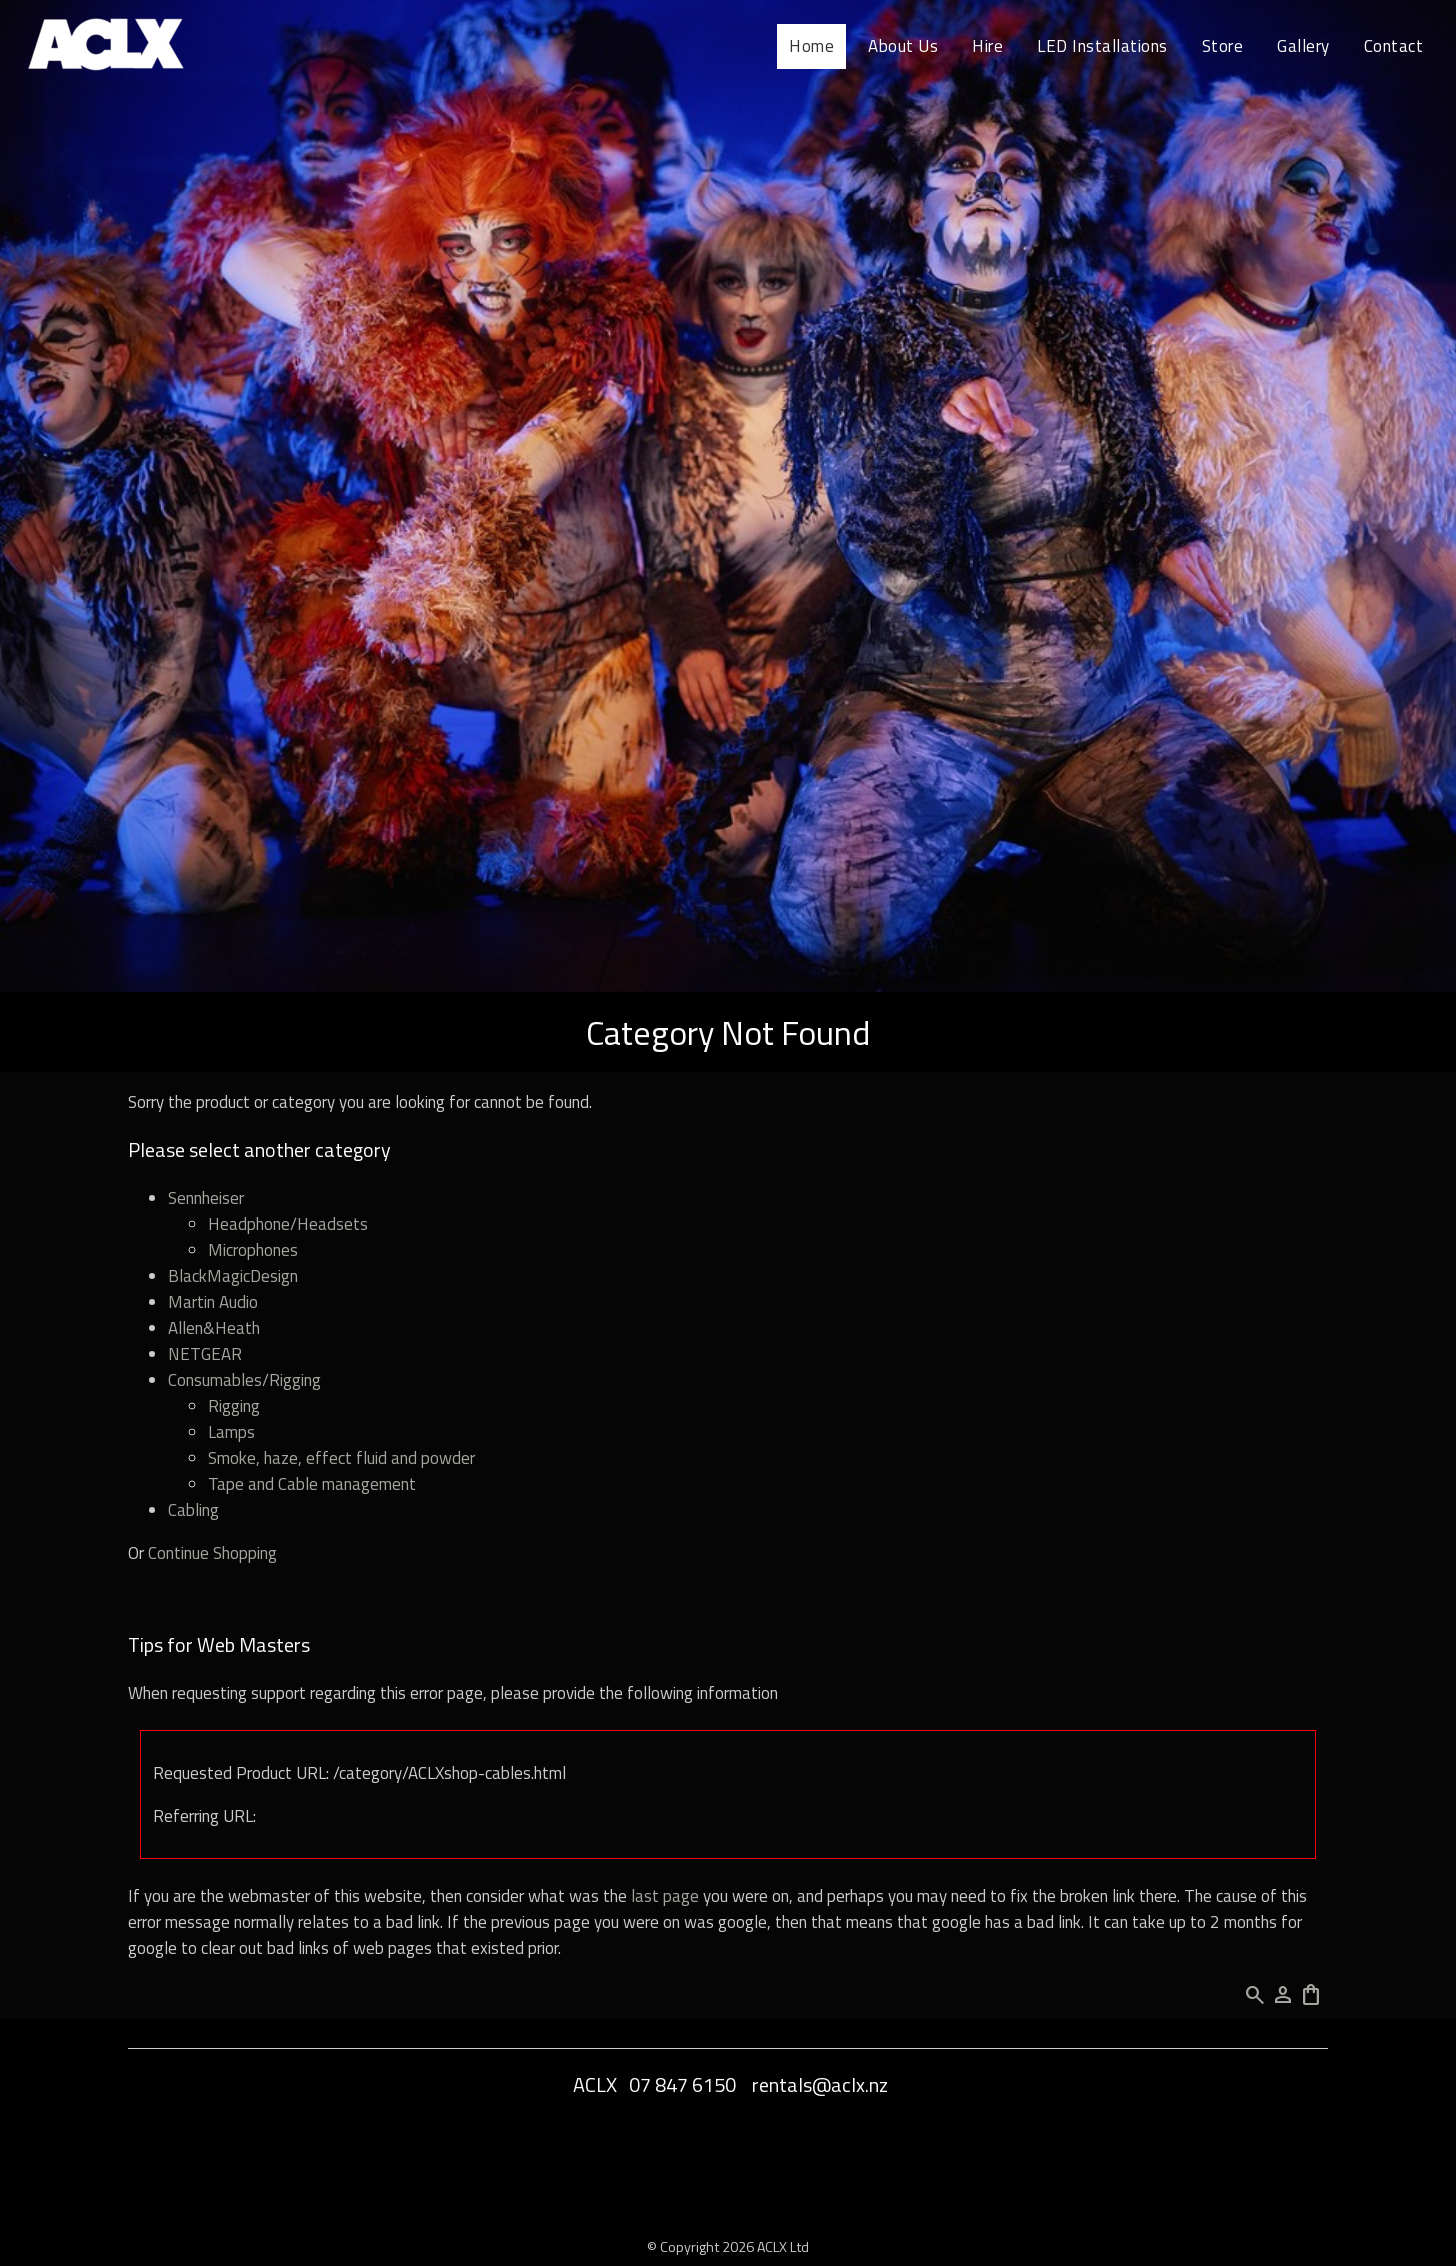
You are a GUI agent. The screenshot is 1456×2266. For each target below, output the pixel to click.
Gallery (1303, 46)
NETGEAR (205, 1354)
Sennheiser (206, 1198)
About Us (903, 46)
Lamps (231, 1432)
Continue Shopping (212, 1553)
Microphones (253, 1250)
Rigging (234, 1406)
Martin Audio (213, 1302)
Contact (1394, 46)
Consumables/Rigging (244, 1380)
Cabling (193, 1510)
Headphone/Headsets (288, 1224)
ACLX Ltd (783, 2246)
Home (811, 46)
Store (1223, 46)
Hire (987, 46)
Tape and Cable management (312, 1484)
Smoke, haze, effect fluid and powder (341, 1458)
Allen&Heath (214, 1328)
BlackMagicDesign (233, 1276)
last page (665, 1896)
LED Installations (1102, 46)
